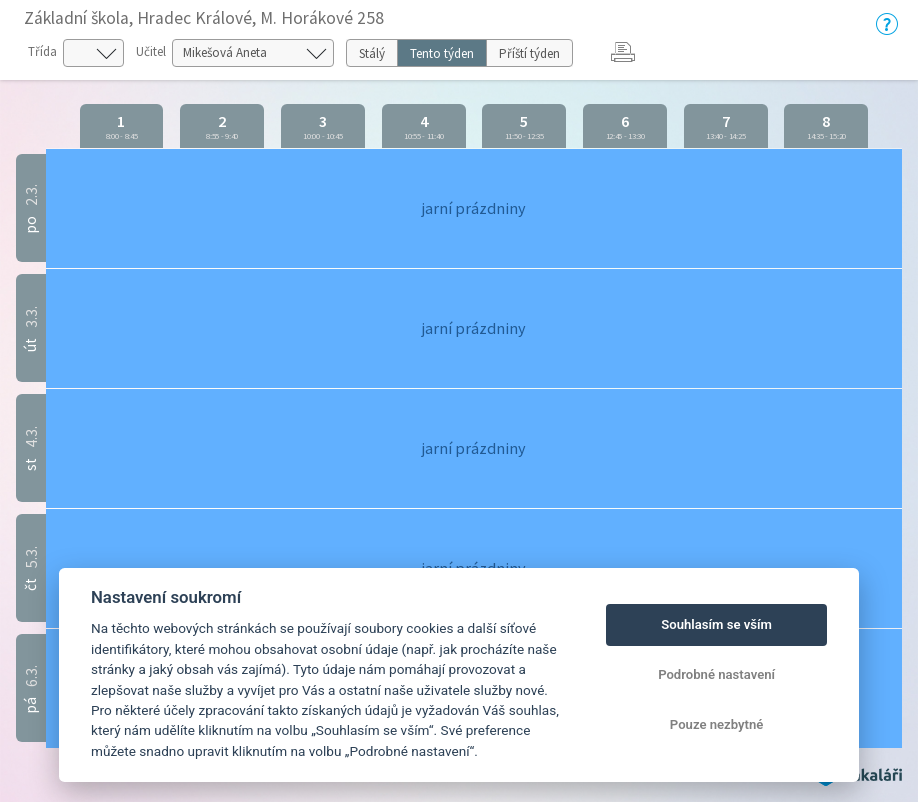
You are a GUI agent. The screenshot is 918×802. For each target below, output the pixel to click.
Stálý (372, 53)
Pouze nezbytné (717, 724)
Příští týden (529, 53)
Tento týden (442, 53)
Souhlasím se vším (716, 624)
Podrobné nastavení (716, 674)
